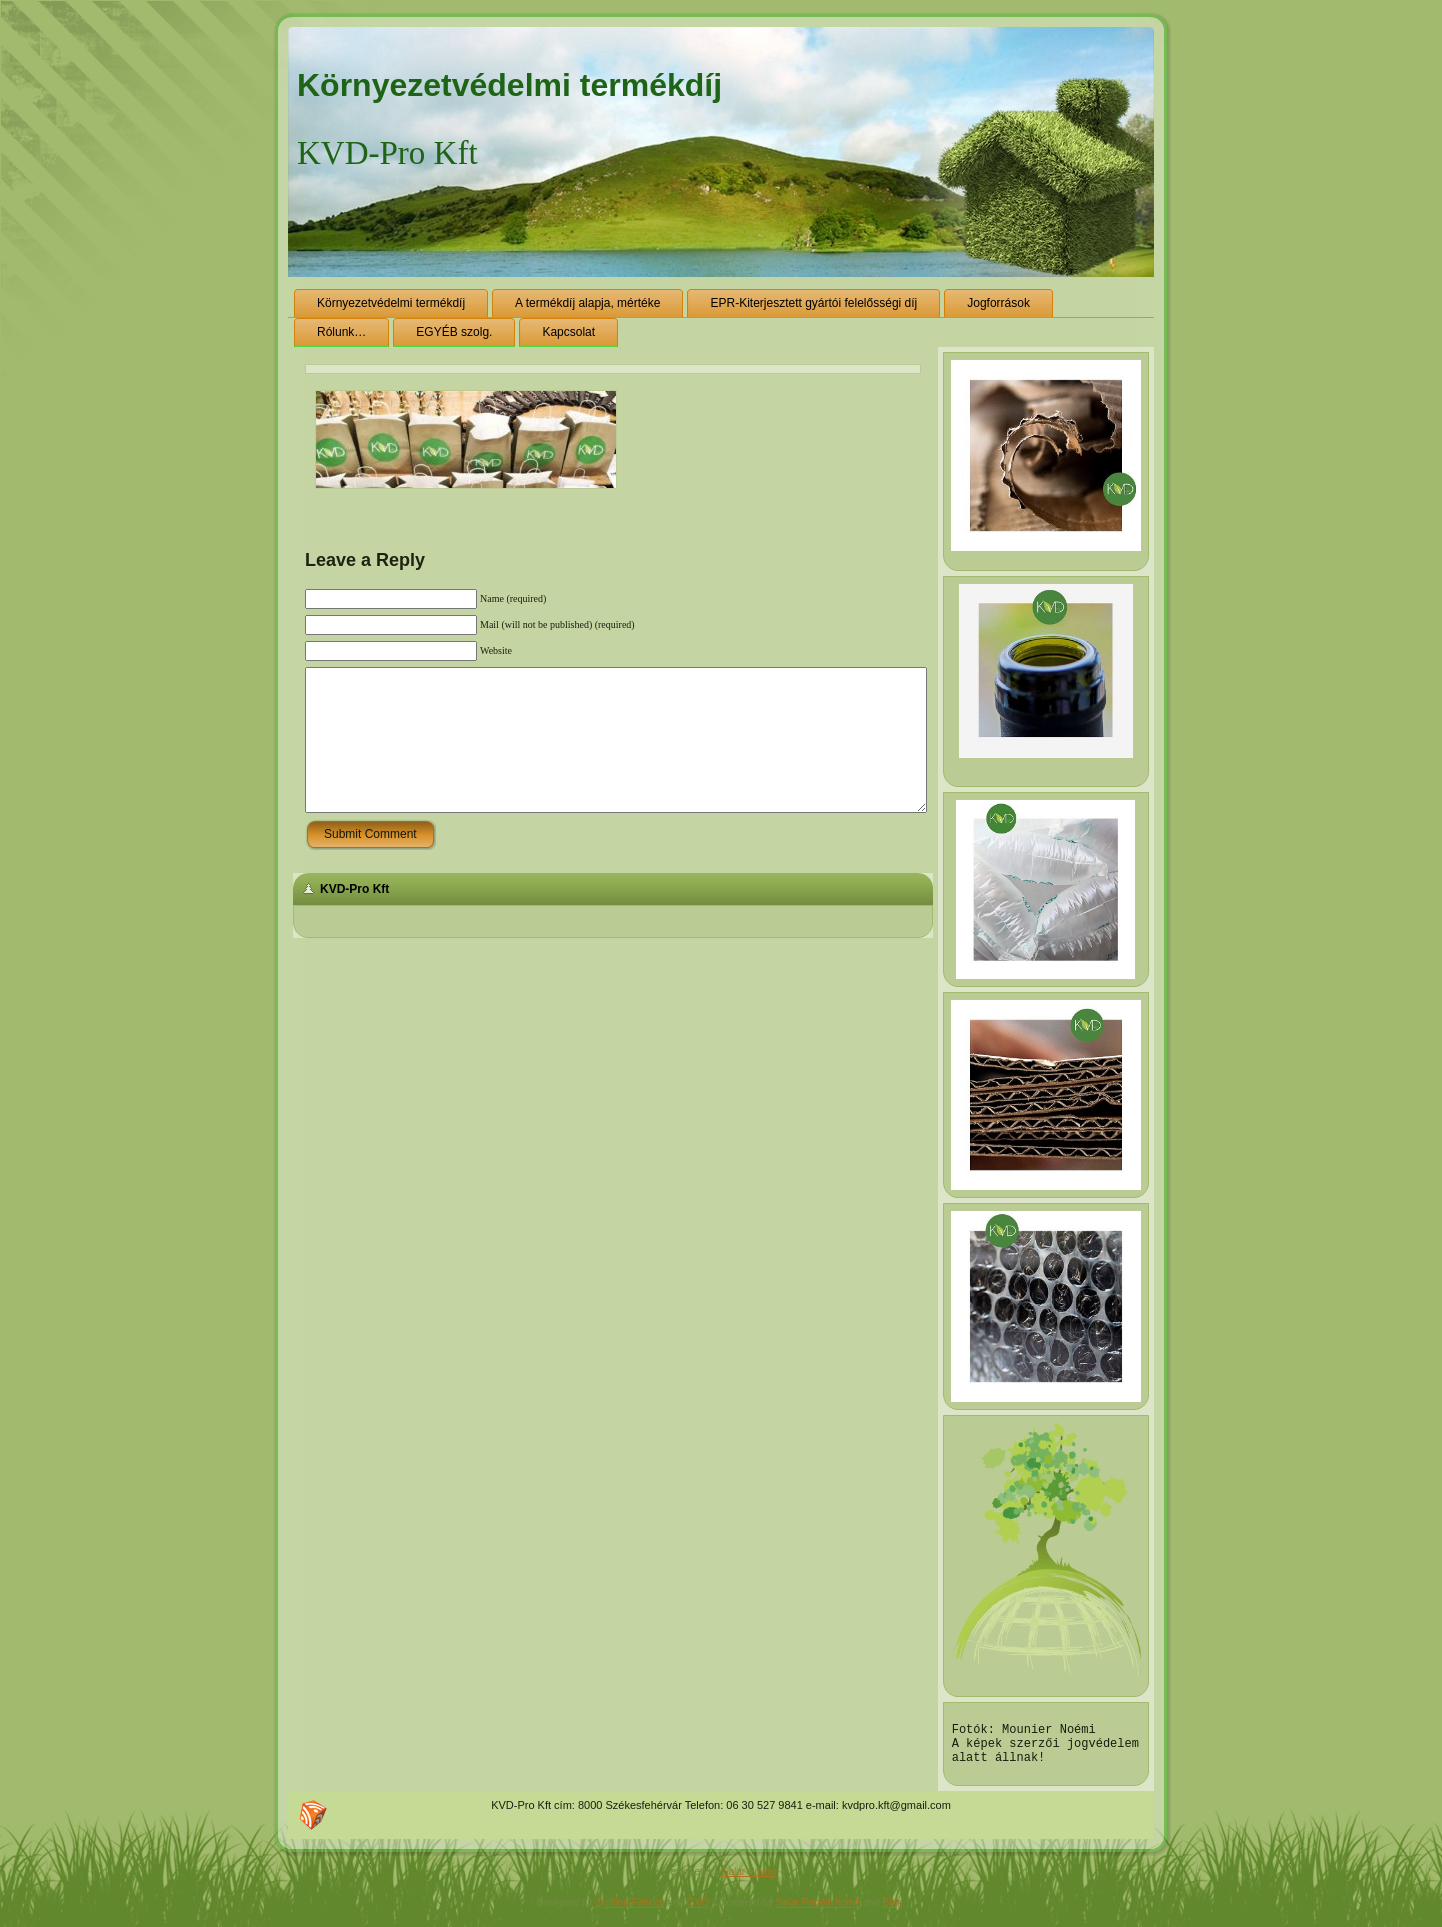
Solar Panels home (818, 1911)
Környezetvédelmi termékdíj (509, 85)
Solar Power (749, 1880)
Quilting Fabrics (629, 1911)
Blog (893, 1911)
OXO (698, 1911)
